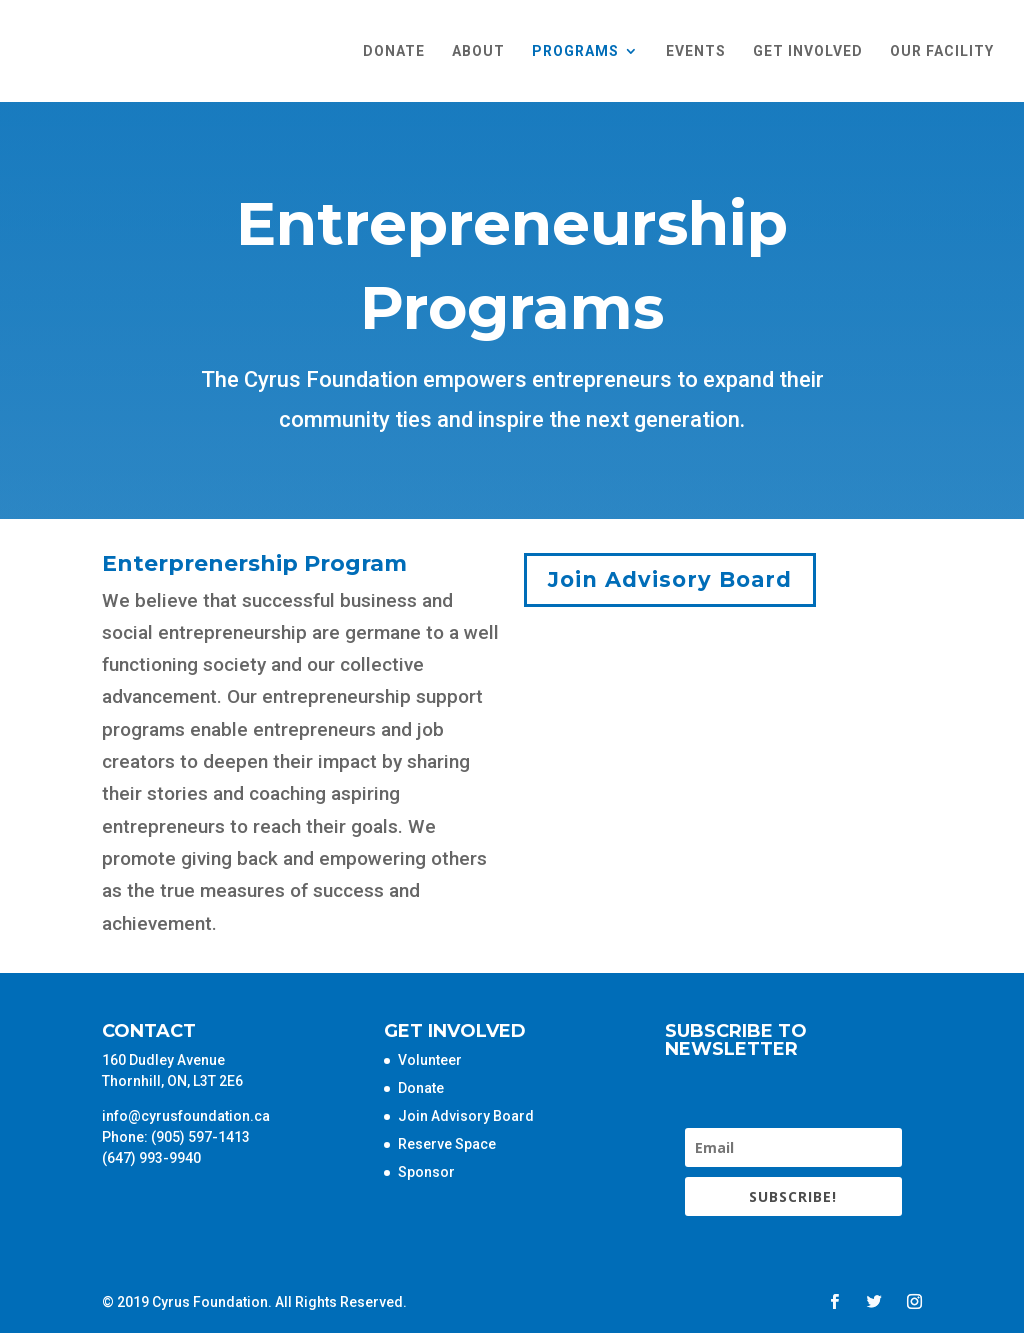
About (478, 51)
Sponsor (426, 1172)
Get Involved (808, 51)
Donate (394, 51)
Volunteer (430, 1060)
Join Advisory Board (670, 579)
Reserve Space (447, 1144)
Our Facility (942, 51)
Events (696, 51)
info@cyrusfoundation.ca (186, 1116)
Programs (575, 51)
